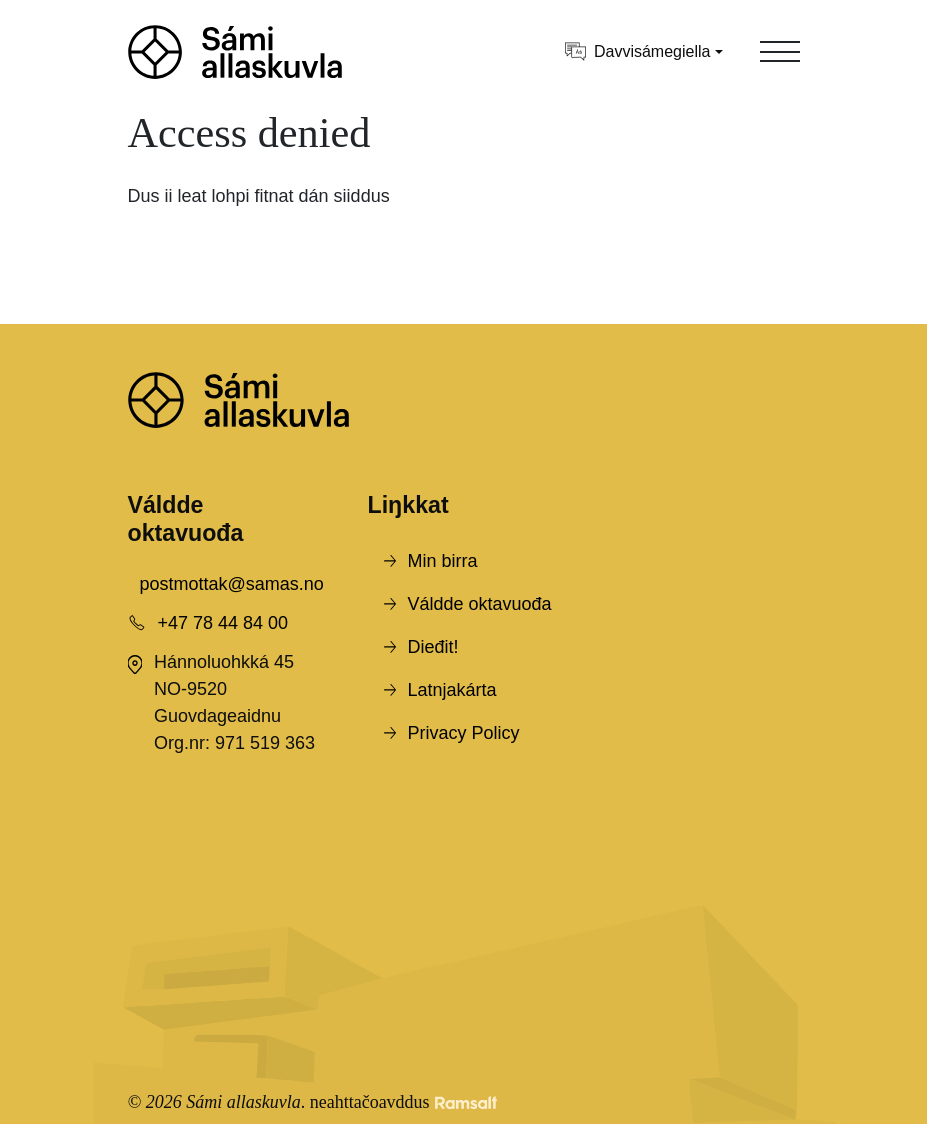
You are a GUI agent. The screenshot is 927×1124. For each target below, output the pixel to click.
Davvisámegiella (638, 51)
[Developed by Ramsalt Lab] (466, 1102)
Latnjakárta (452, 690)
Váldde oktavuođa (480, 604)
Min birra (443, 561)
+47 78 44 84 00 (223, 623)
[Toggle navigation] (780, 52)
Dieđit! (433, 647)
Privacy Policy (464, 733)
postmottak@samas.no (232, 584)
